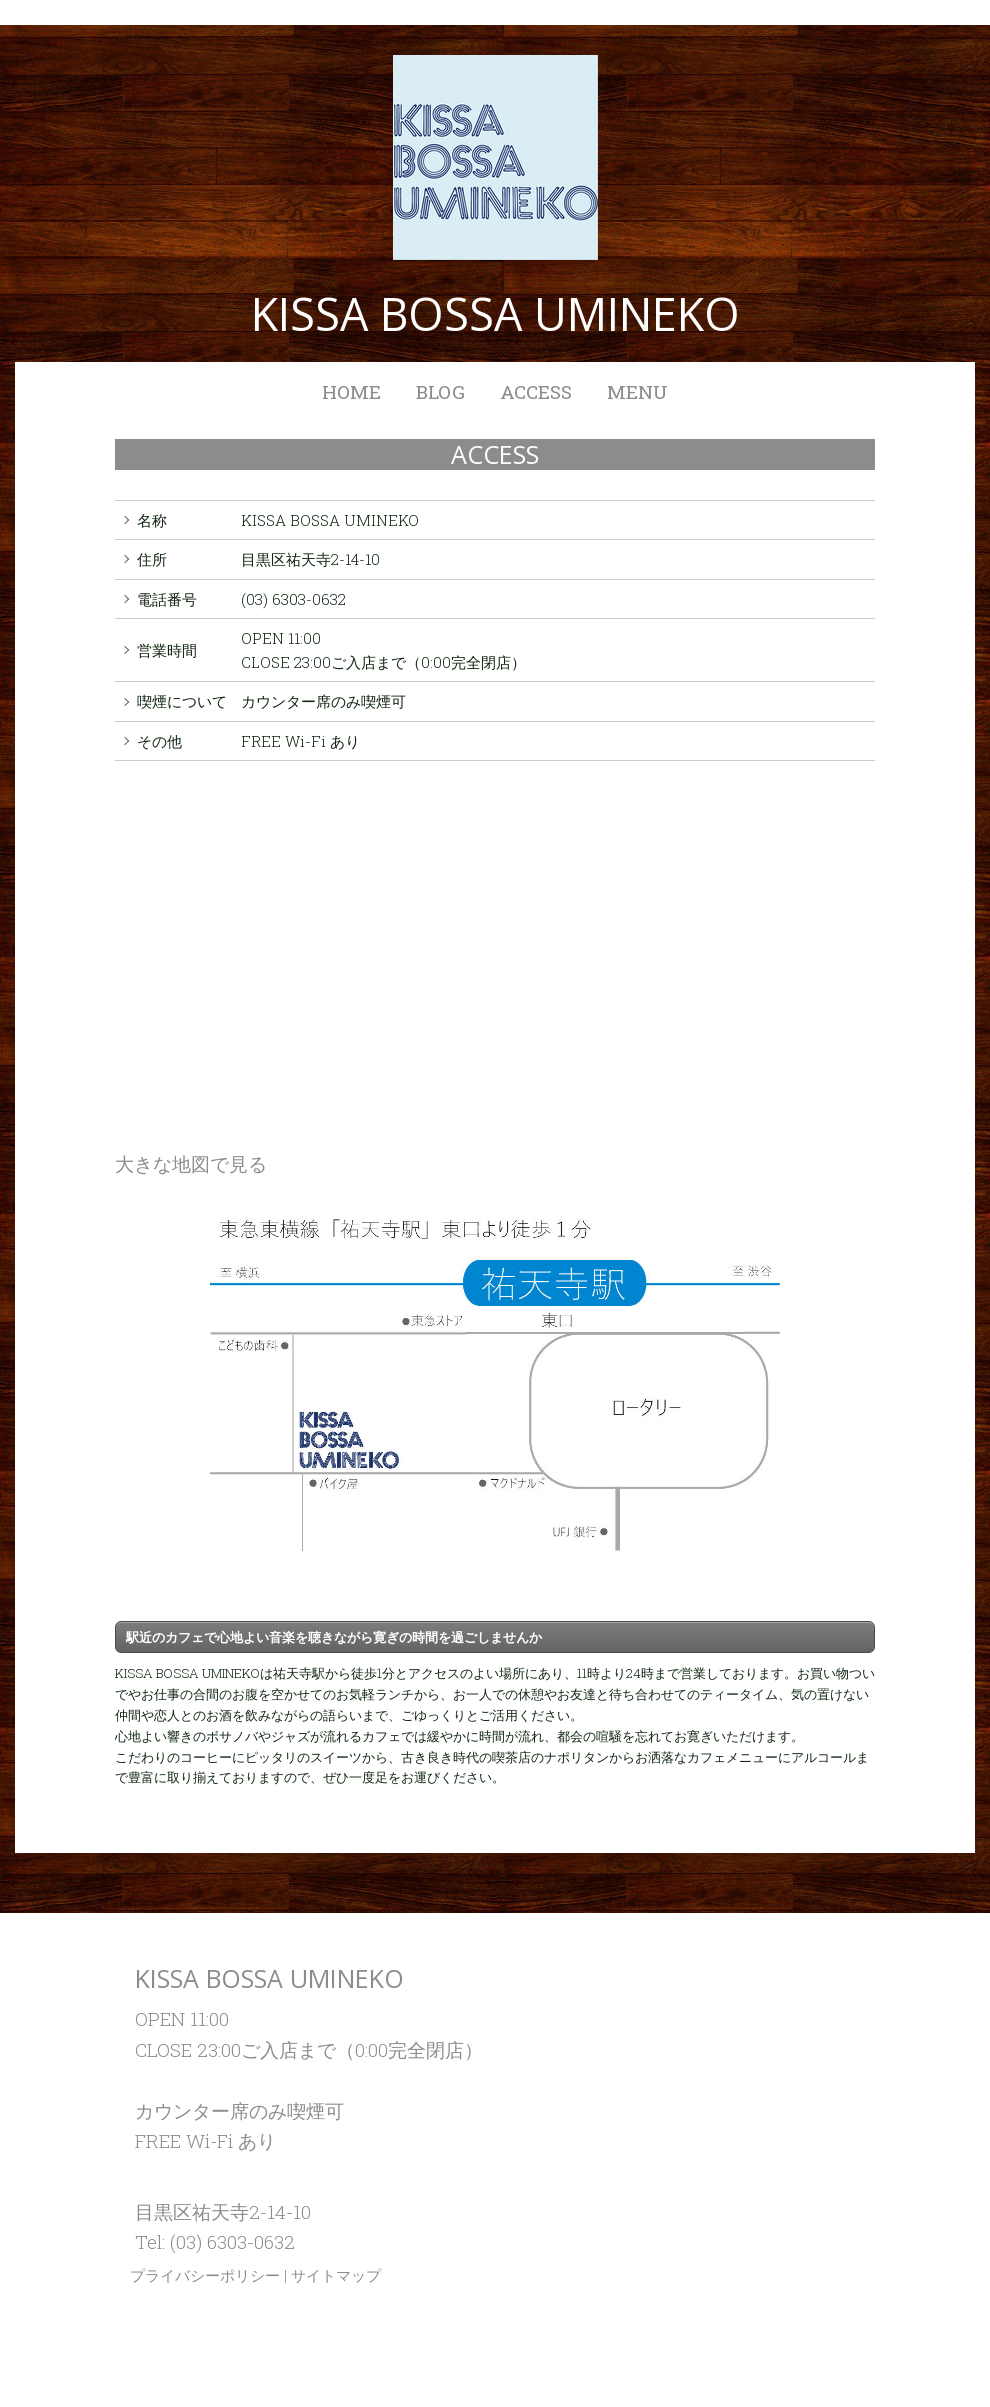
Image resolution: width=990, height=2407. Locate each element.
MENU (637, 391)
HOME (351, 391)
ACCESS (536, 391)
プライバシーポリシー (205, 2275)
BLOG (440, 391)
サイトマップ (336, 2275)
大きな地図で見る (191, 1163)
